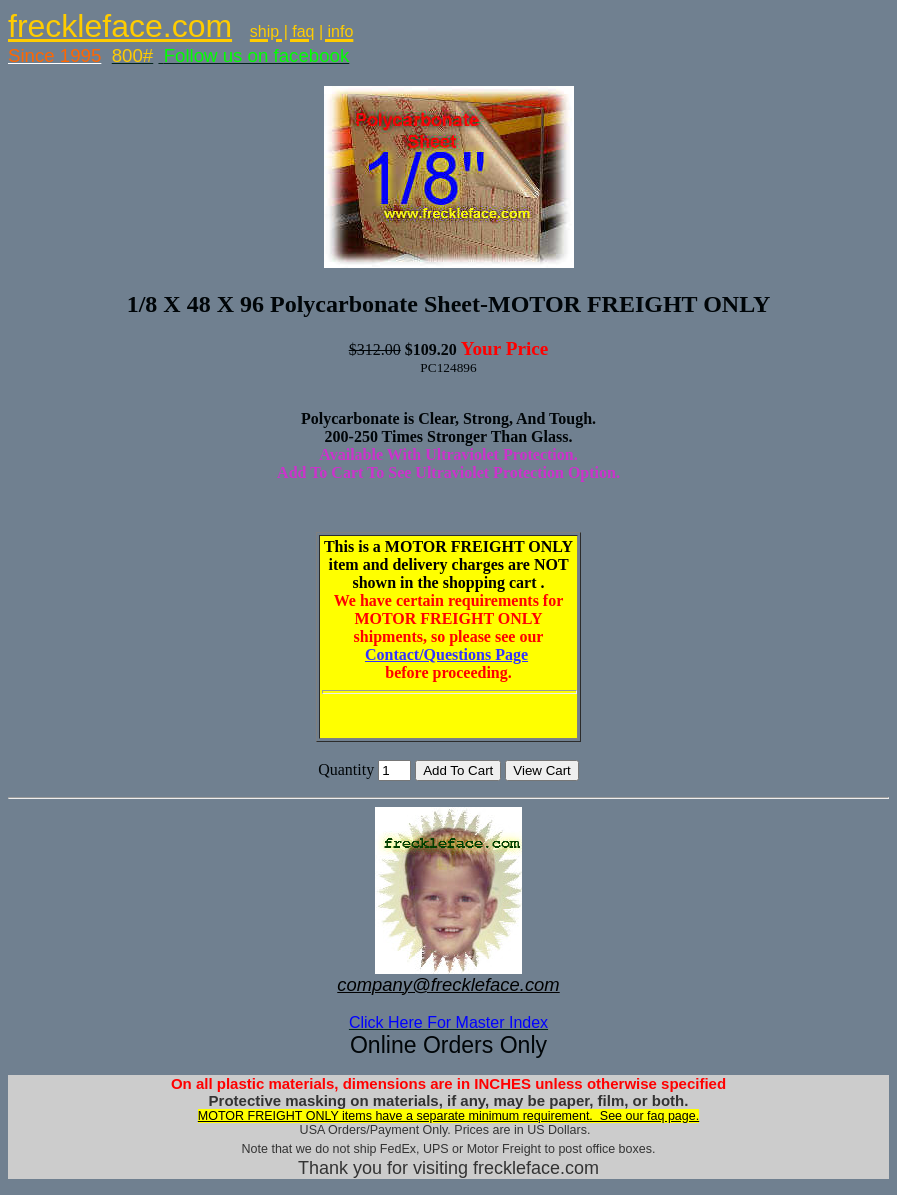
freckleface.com (120, 26)
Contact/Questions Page (446, 654)
